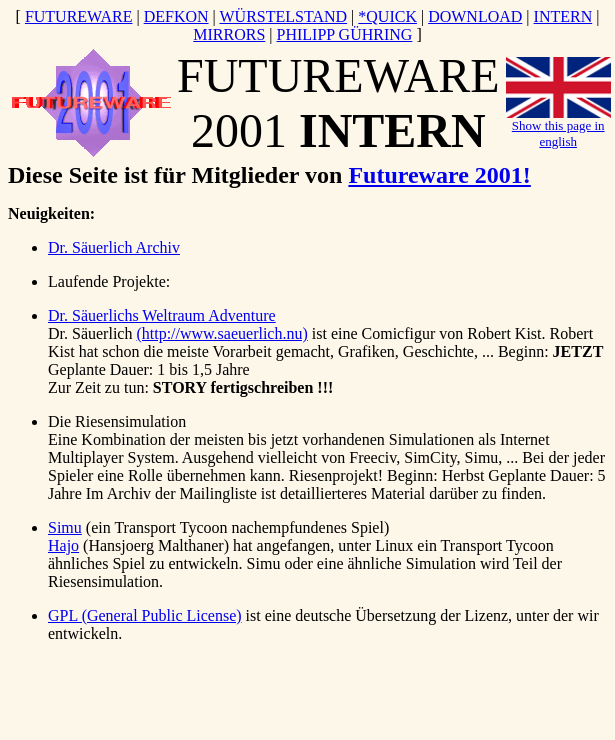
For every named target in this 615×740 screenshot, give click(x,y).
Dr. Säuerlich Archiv (114, 247)
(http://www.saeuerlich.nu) (221, 333)
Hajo (63, 545)
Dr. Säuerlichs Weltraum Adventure (162, 315)
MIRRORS (229, 34)
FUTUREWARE (79, 16)
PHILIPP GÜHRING (345, 34)
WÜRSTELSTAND (283, 16)
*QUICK (387, 16)
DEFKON (176, 16)
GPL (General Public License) (145, 615)
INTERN (563, 16)
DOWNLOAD (475, 16)
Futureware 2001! (439, 175)
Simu (65, 527)
